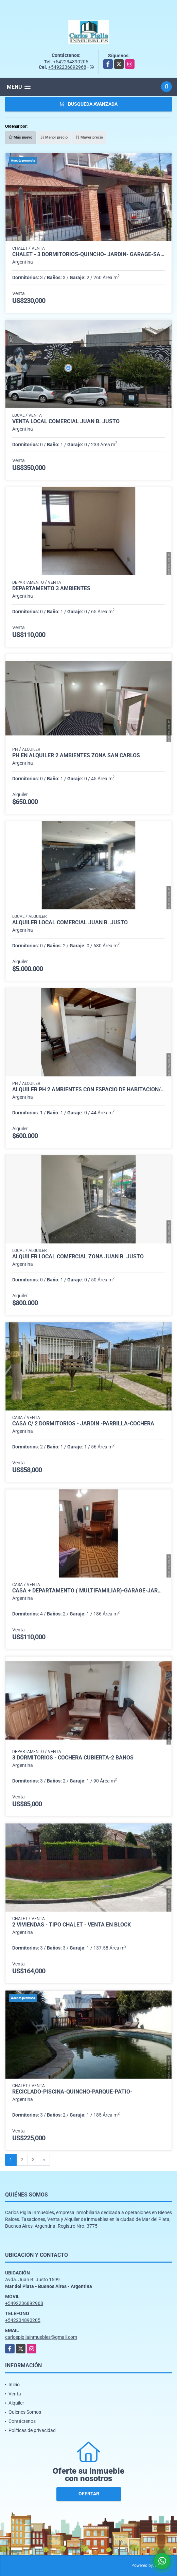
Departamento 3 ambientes (51, 588)
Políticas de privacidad (32, 2430)
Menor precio (54, 137)
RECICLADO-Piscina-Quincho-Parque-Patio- (72, 2092)
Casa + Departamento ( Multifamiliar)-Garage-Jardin (88, 1590)
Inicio (14, 2384)
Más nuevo (20, 137)
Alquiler (16, 2403)
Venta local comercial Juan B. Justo (66, 421)
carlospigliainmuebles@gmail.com (41, 2337)
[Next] (44, 2160)
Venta (14, 2393)
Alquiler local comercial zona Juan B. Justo (78, 1256)
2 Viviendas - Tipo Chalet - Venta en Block (71, 1925)
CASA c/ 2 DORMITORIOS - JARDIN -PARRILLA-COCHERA (83, 1423)
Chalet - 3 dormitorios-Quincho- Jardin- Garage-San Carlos (88, 254)
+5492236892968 (67, 67)
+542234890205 (70, 61)
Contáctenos (22, 2421)
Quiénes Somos (24, 2412)
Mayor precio (89, 137)
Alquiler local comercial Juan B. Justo (70, 922)
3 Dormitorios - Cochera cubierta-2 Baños (73, 1757)
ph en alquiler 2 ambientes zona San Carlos (76, 755)
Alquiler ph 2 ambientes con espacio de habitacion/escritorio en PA (88, 1089)
